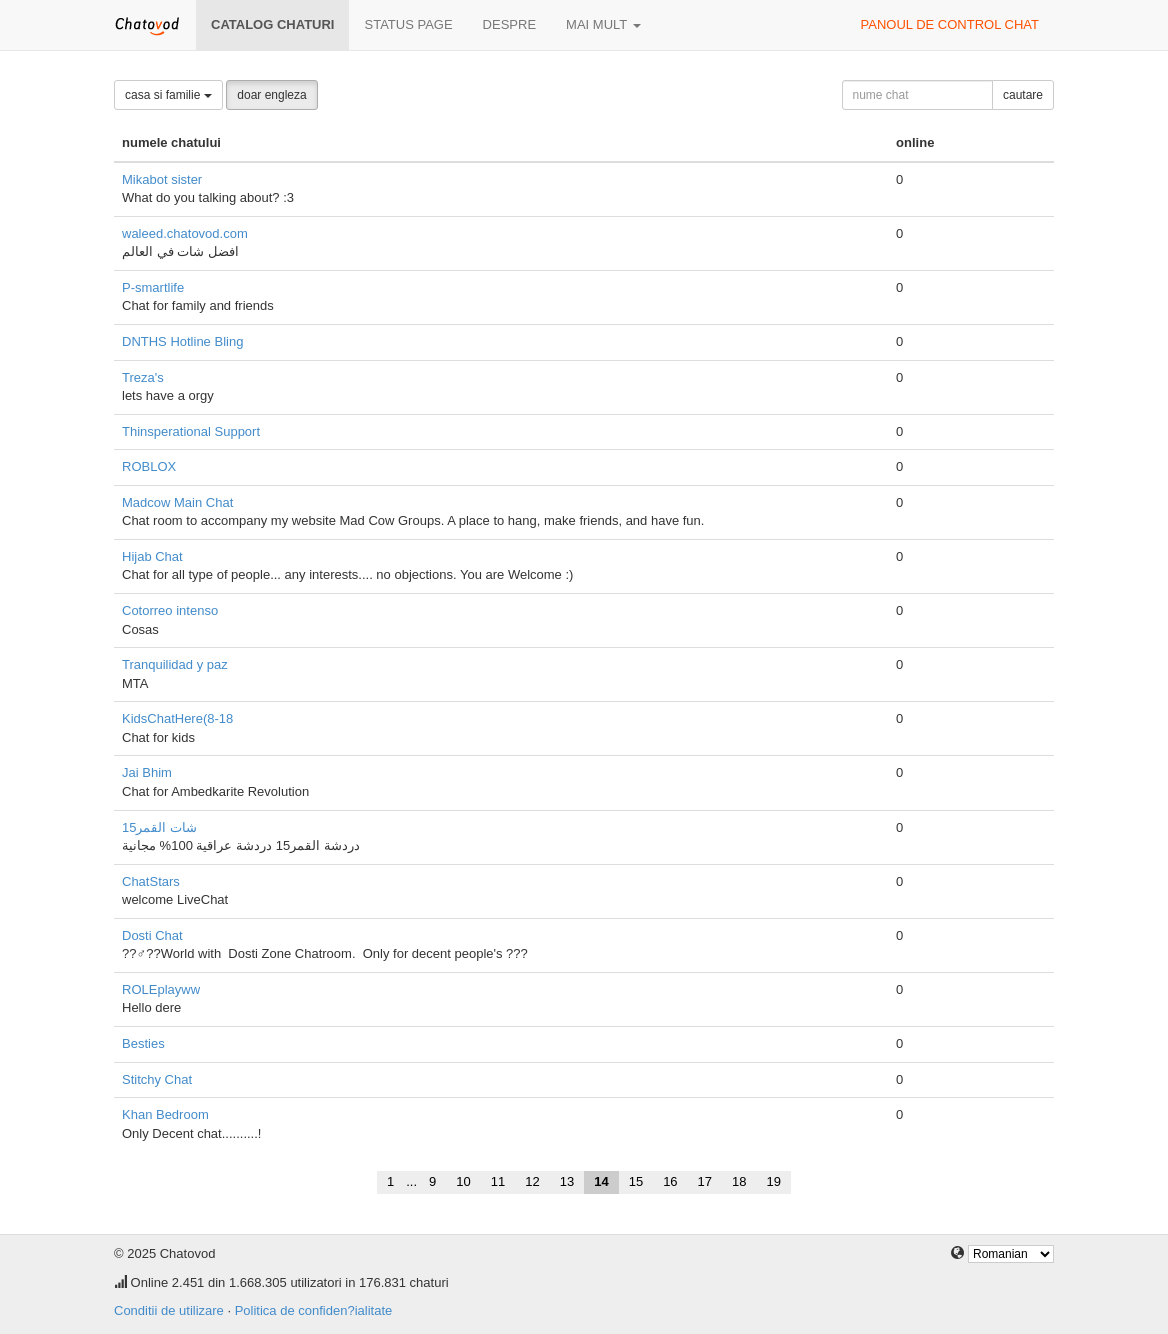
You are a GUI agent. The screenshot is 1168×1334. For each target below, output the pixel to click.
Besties (143, 1043)
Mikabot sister (162, 179)
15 (636, 1181)
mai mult (603, 24)
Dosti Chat (152, 935)
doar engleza (271, 95)
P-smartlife (153, 287)
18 (739, 1181)
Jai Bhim (147, 772)
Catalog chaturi (272, 24)
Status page (408, 24)
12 (532, 1181)
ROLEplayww (161, 989)
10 (463, 1181)
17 (705, 1181)
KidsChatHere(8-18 (177, 718)
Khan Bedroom (165, 1114)
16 (670, 1181)
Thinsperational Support (191, 431)
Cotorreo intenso (170, 610)
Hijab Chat (152, 556)
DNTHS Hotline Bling (182, 341)
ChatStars (151, 881)
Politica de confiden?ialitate (314, 1310)
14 (601, 1181)
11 (498, 1181)
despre (509, 24)
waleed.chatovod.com (185, 233)
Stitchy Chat (157, 1079)
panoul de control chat (950, 24)
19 (774, 1181)
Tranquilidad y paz (175, 664)
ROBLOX (149, 466)
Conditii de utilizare (169, 1310)
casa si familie (168, 95)
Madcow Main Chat (177, 502)
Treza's (143, 377)
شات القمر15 (159, 827)
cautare (1023, 95)
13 (567, 1181)
